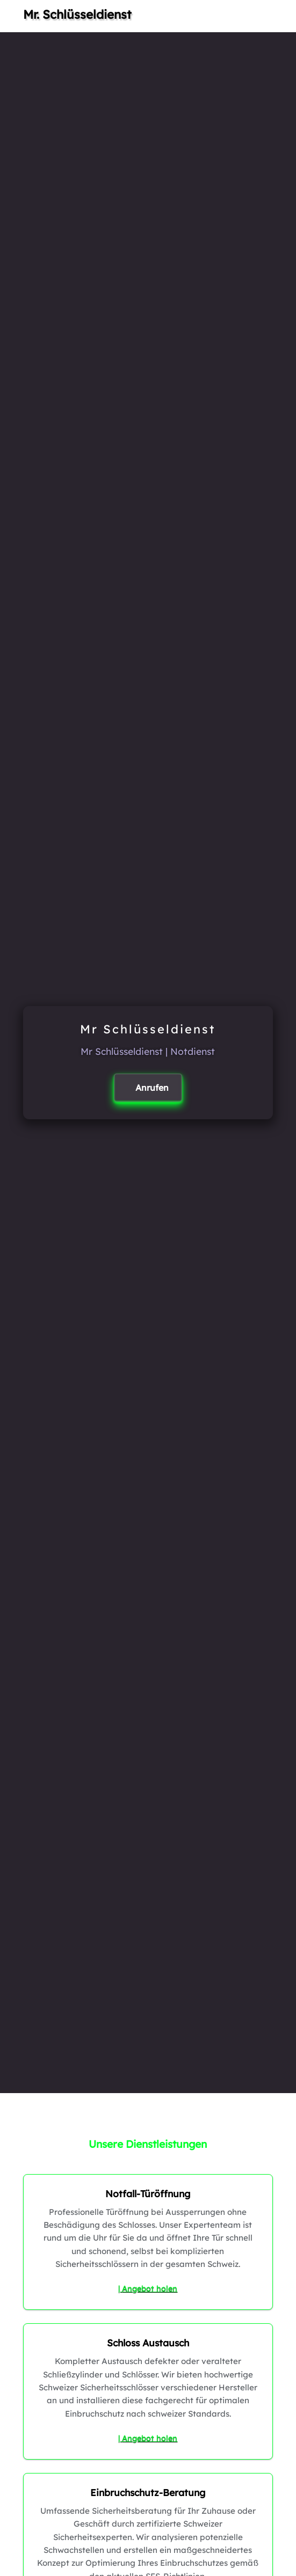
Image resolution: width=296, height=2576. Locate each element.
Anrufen (152, 1087)
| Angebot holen (147, 2288)
